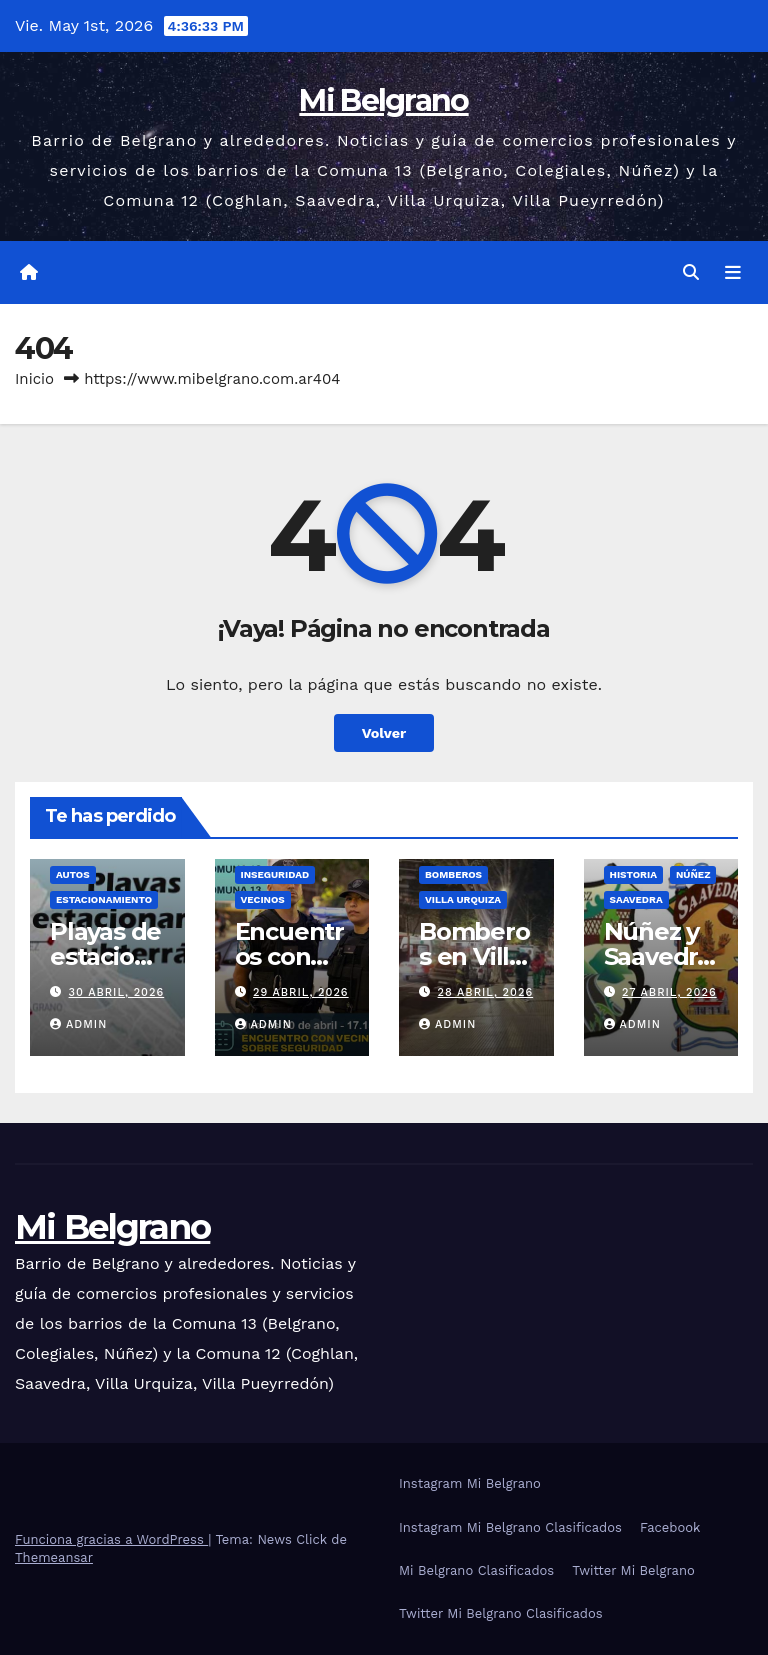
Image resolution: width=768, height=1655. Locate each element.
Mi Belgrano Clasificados (476, 1570)
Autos (73, 874)
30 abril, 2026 (117, 992)
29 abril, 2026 (301, 992)
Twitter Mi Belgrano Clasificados (501, 1613)
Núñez (693, 874)
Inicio (34, 379)
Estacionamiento (104, 899)
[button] (691, 272)
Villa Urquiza (463, 899)
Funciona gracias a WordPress (111, 1539)
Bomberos (453, 874)
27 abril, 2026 (669, 992)
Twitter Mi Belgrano (633, 1570)
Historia (633, 874)
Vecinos (263, 899)
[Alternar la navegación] (733, 273)
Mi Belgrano (383, 100)
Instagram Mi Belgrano (470, 1483)
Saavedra (636, 899)
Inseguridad (275, 874)
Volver (384, 733)
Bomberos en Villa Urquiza (474, 956)
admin (78, 1024)
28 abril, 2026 (486, 992)
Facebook (670, 1527)
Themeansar (54, 1557)
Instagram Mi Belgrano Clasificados (510, 1527)
